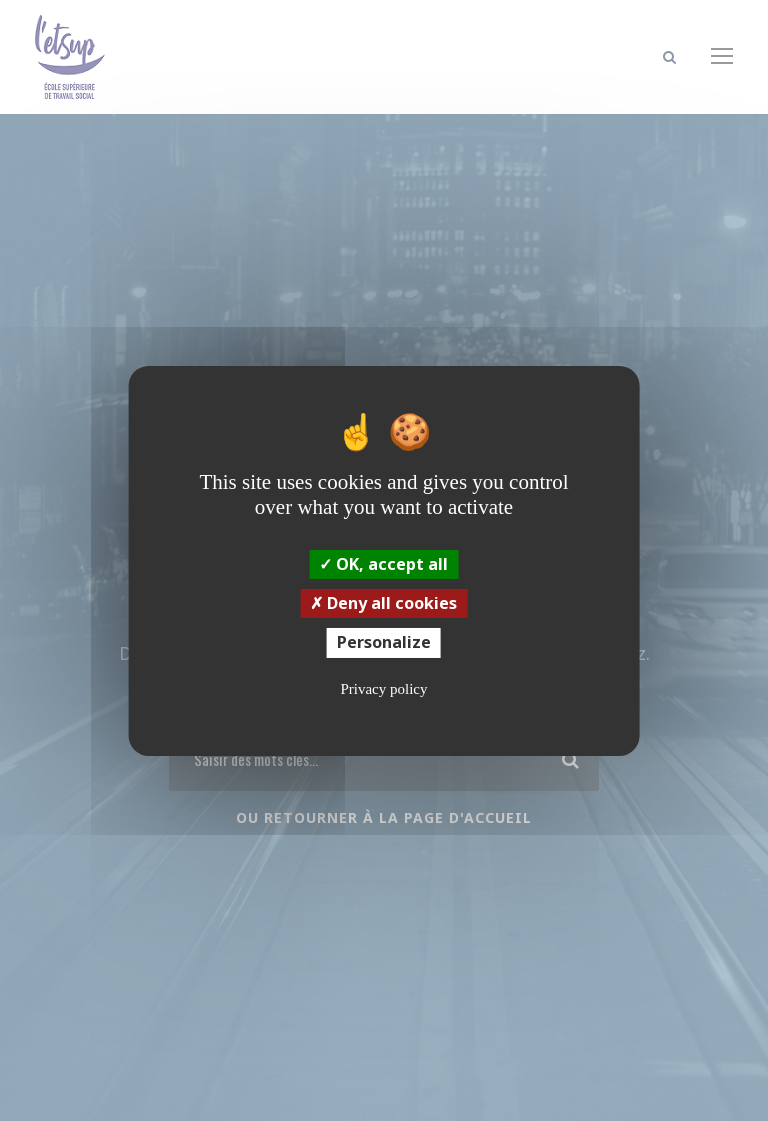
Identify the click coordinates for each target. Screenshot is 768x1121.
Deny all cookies (383, 603)
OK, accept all (383, 564)
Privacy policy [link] (383, 689)
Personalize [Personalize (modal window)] (384, 642)
